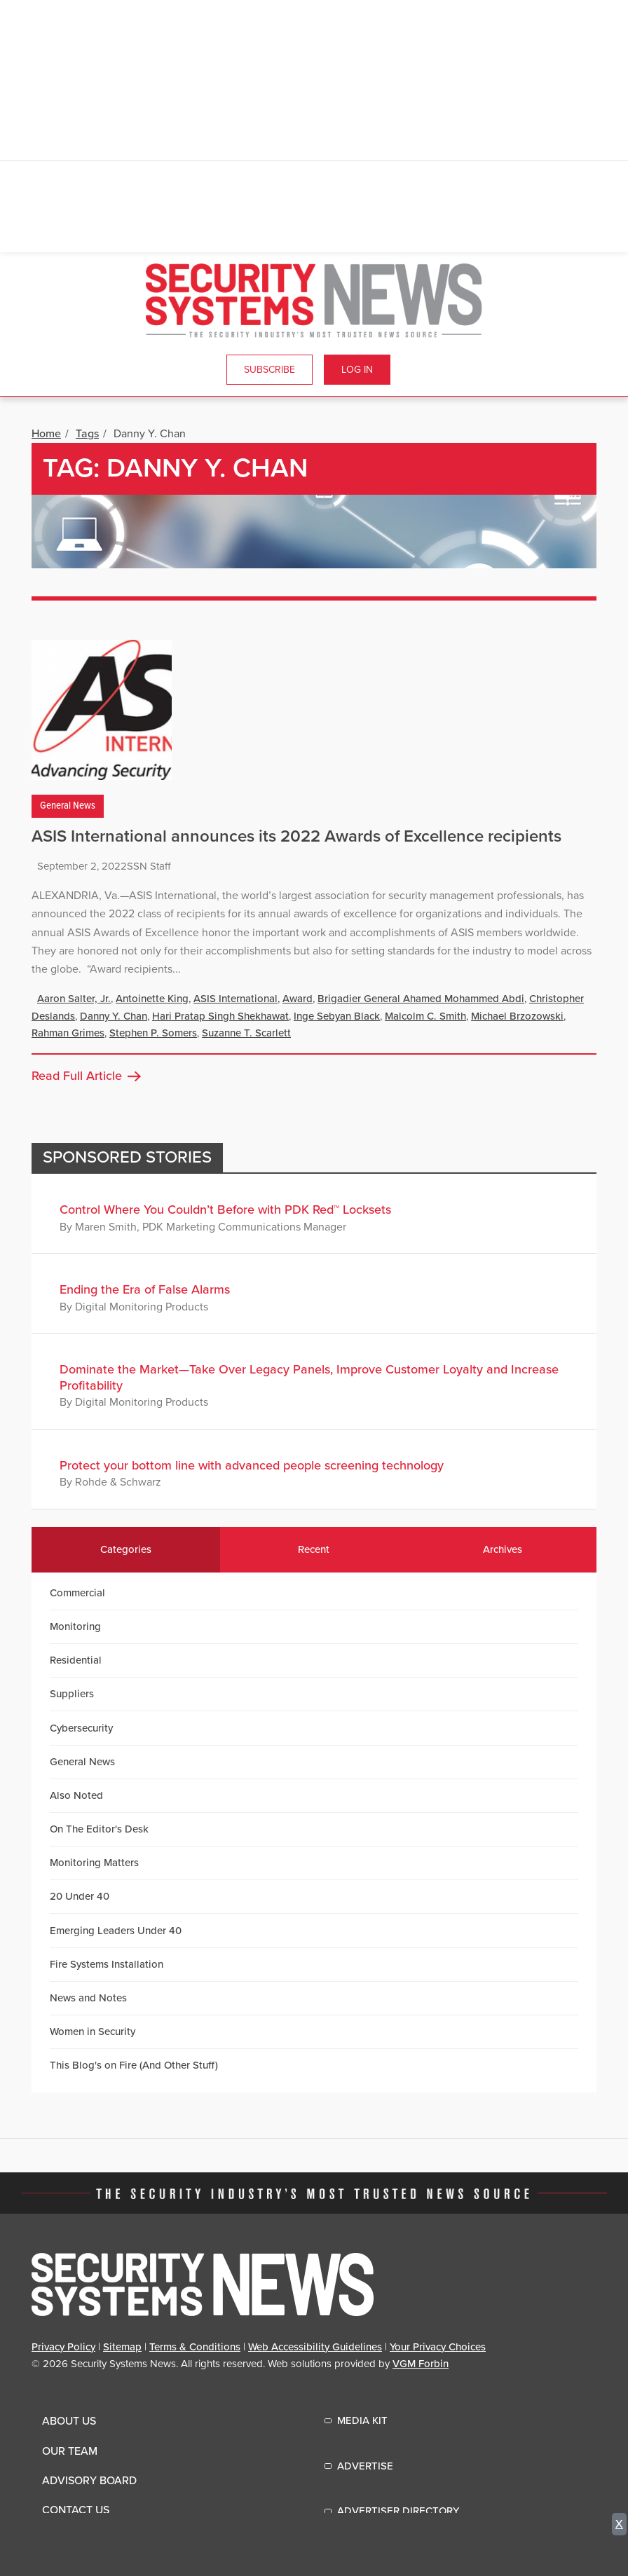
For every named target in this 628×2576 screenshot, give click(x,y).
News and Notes (88, 1998)
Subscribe (269, 370)
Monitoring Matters (94, 1862)
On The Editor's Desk (99, 1829)
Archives (502, 1549)
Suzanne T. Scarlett (246, 1033)
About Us (69, 2421)
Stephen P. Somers (153, 1033)
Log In (357, 370)
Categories (125, 1549)
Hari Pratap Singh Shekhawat (220, 1016)
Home (46, 434)
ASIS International (235, 998)
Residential (76, 1660)
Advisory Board (89, 2481)
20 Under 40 (79, 1896)
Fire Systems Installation (106, 1964)
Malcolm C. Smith (425, 1016)
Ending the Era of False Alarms (145, 1289)
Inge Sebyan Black (337, 1016)
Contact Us (75, 2510)
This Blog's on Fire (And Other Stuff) (134, 2065)
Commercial (77, 1593)
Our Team (69, 2451)
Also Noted (76, 1795)
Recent (313, 1549)
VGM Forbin (420, 2363)
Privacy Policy (63, 2347)
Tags (87, 434)
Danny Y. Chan (113, 1016)
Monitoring (75, 1626)
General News (67, 806)
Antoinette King (152, 998)
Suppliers (72, 1693)
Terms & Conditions (194, 2347)
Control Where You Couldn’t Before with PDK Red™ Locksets (225, 1209)
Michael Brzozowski (517, 1016)
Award (297, 998)
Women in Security (92, 2031)
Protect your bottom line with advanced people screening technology (252, 1465)
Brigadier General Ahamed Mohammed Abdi (421, 998)
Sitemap (122, 2347)
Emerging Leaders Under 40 (116, 1930)
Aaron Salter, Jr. (74, 998)
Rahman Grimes (68, 1033)
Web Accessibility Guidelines (315, 2347)
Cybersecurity (81, 1728)
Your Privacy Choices (438, 2347)
